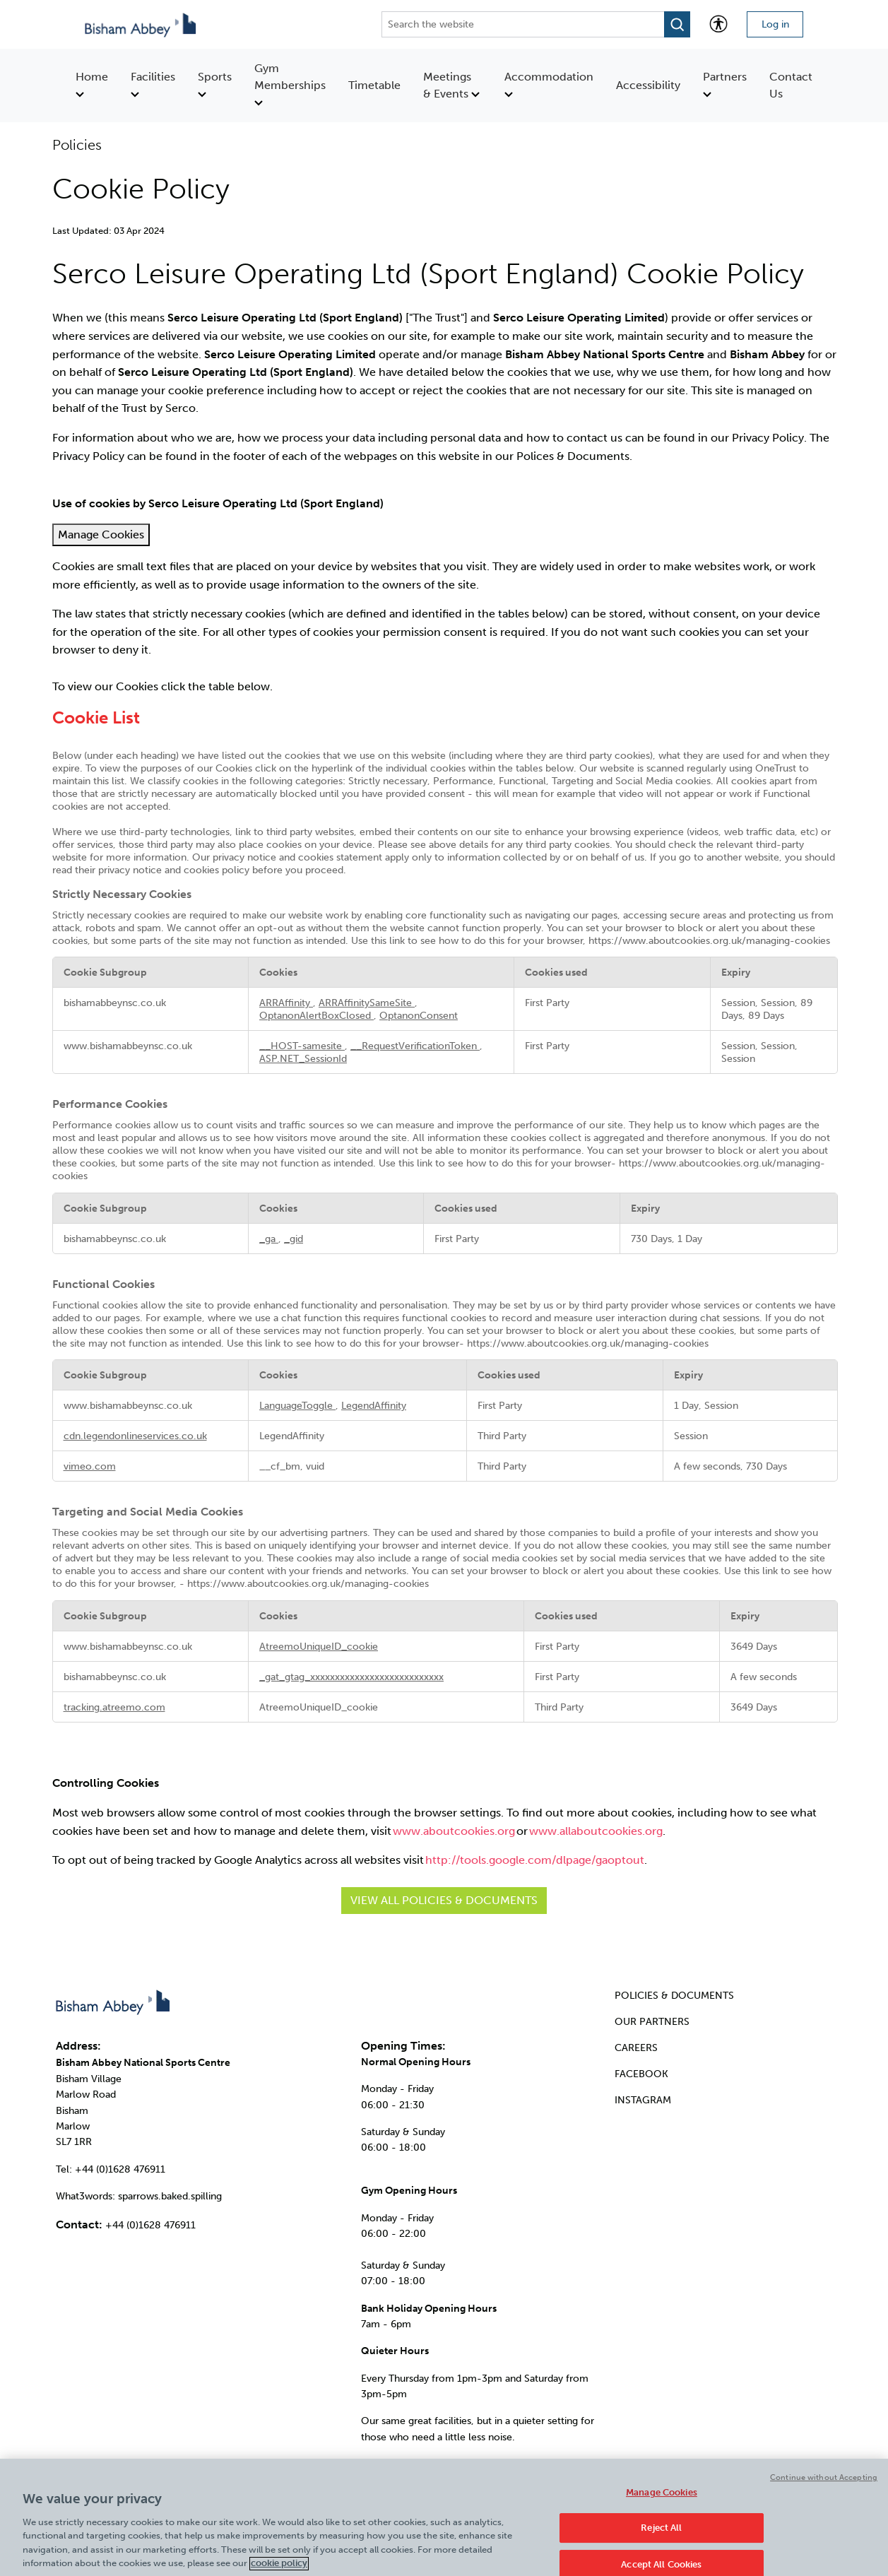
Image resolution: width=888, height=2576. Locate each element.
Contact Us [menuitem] (790, 85)
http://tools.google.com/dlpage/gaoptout (534, 1860)
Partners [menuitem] (725, 84)
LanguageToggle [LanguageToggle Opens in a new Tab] (297, 1405)
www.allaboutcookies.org (596, 1831)
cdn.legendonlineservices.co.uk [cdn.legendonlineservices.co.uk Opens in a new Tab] (135, 1435)
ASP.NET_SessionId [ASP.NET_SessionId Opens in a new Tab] (303, 1058)
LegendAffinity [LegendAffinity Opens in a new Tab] (373, 1405)
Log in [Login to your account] (775, 24)
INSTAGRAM (643, 2100)
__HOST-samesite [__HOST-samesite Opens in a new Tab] (302, 1045)
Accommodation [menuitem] (548, 84)
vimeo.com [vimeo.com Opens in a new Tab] (90, 1466)
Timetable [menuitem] (374, 85)
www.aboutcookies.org (454, 1831)
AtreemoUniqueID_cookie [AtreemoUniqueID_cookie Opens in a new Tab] (318, 1646)
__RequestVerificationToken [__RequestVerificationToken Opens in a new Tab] (415, 1045)
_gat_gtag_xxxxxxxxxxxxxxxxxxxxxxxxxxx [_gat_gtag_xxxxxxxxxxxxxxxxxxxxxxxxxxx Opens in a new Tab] (351, 1676)
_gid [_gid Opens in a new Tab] (293, 1238)
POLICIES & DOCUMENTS (674, 1996)
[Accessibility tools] (718, 24)
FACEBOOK (641, 2074)
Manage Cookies (101, 534)
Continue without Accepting (823, 2486)
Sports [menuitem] (215, 84)
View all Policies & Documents (444, 1900)
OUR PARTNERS (652, 2022)
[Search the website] (522, 24)
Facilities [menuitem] (153, 84)
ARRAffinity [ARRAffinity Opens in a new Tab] (286, 1002)
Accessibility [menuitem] (648, 85)
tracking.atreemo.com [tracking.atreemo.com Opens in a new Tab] (114, 1707)
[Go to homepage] (142, 23)
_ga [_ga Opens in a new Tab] (268, 1238)
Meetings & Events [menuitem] (451, 85)
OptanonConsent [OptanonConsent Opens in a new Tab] (418, 1015)
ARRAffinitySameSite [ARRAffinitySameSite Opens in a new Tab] (367, 1002)
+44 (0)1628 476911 (150, 2225)
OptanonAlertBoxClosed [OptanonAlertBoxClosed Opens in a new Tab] (316, 1015)
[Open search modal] (677, 24)
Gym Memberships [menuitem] (290, 83)
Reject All (661, 2536)
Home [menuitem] (92, 84)
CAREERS (636, 2048)
